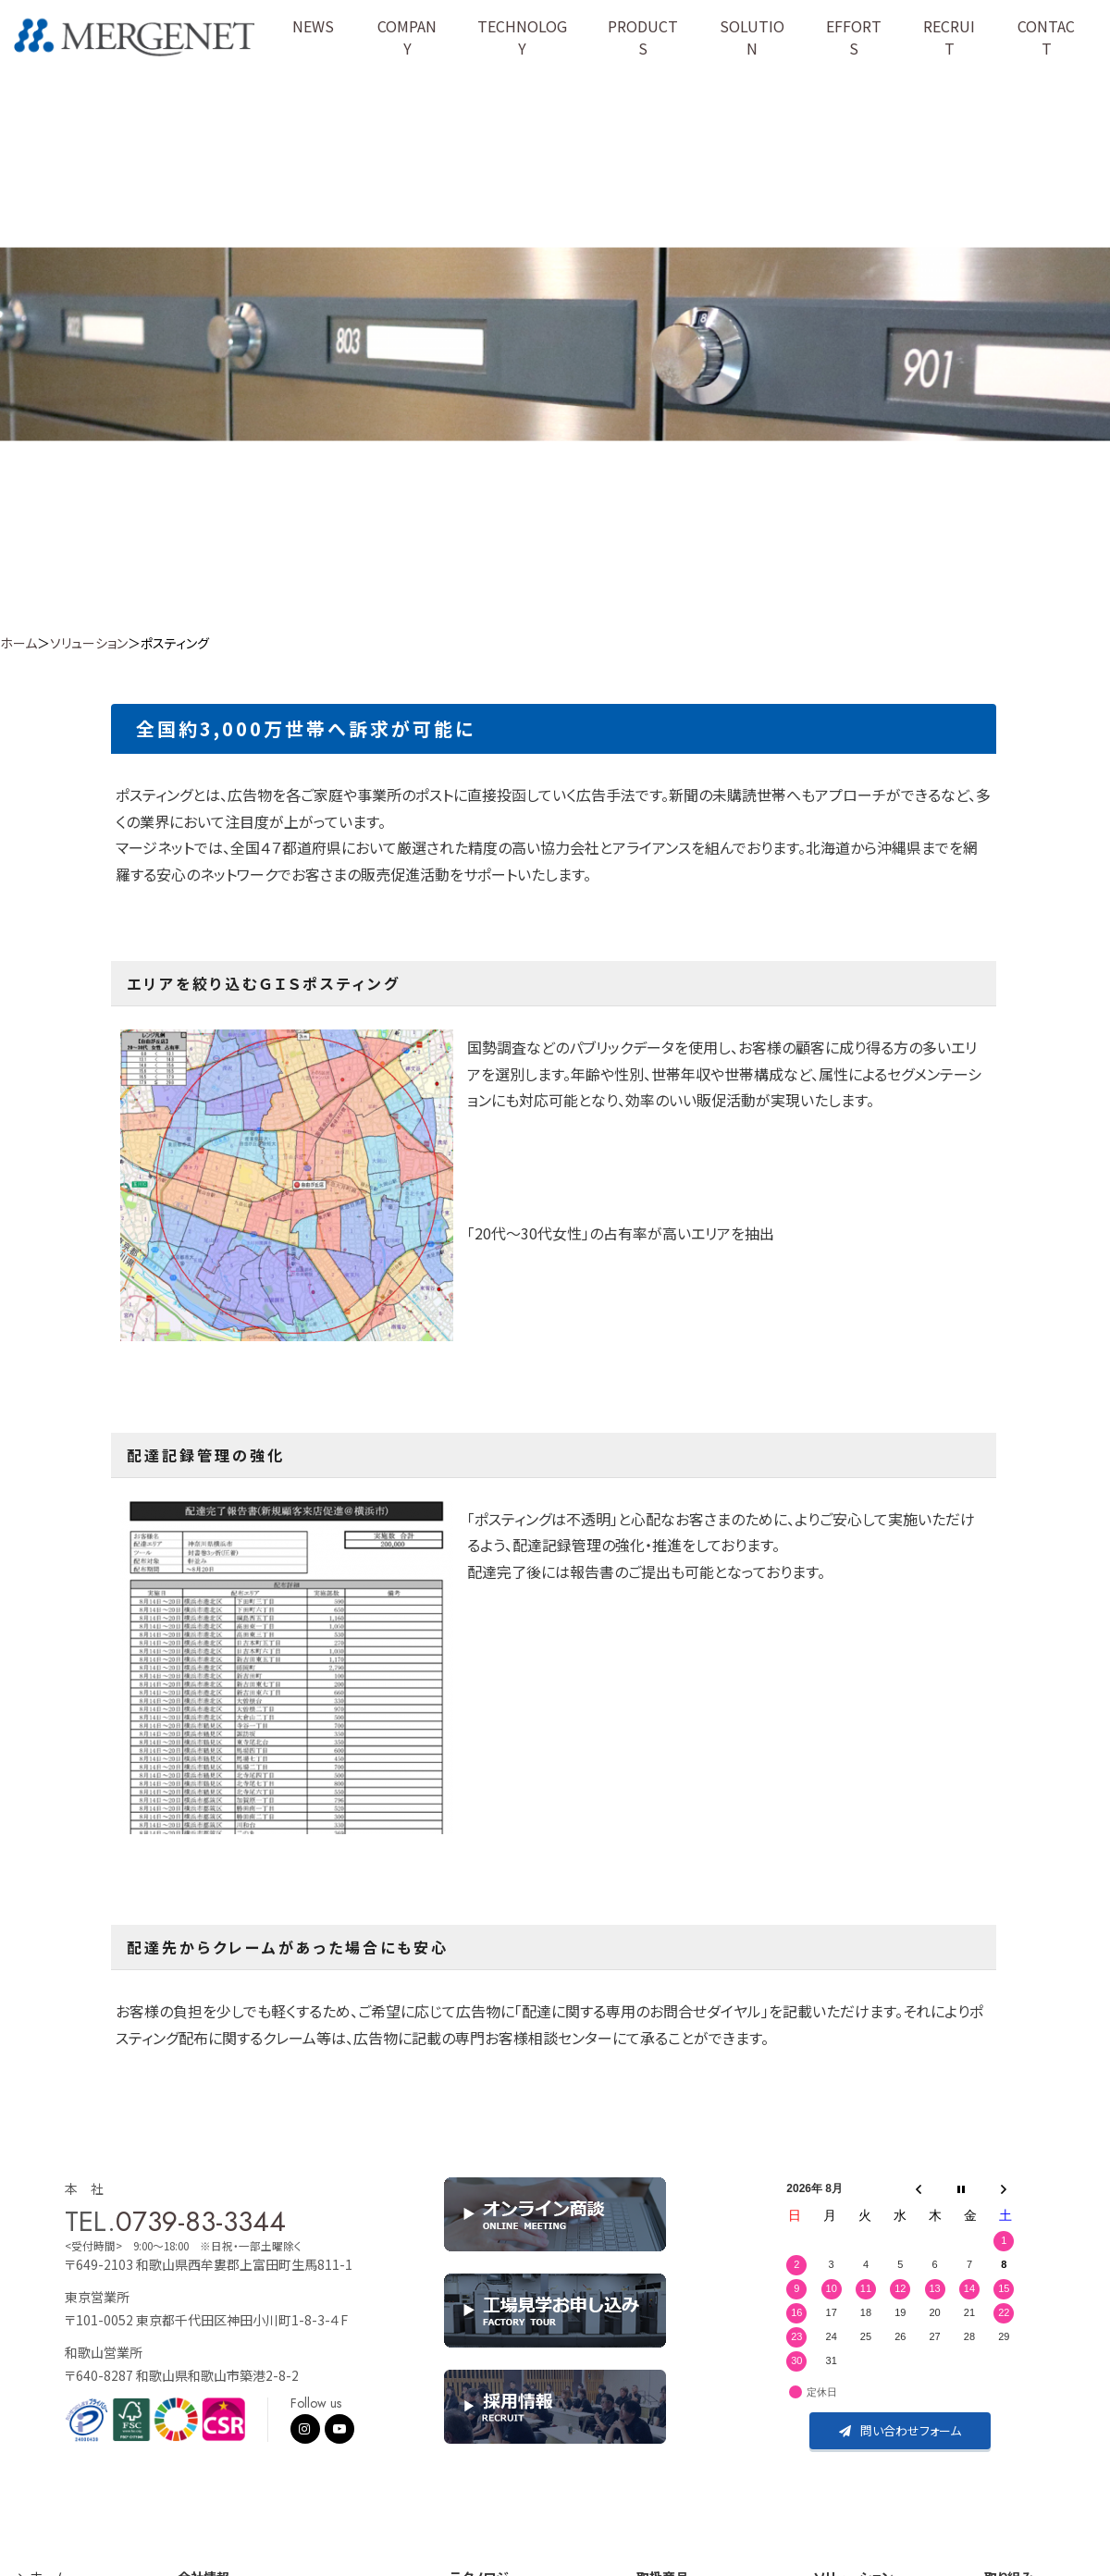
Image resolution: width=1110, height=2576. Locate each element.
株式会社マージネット (136, 37)
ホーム (18, 643)
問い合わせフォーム (900, 2430)
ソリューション (89, 643)
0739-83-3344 (201, 2221)
